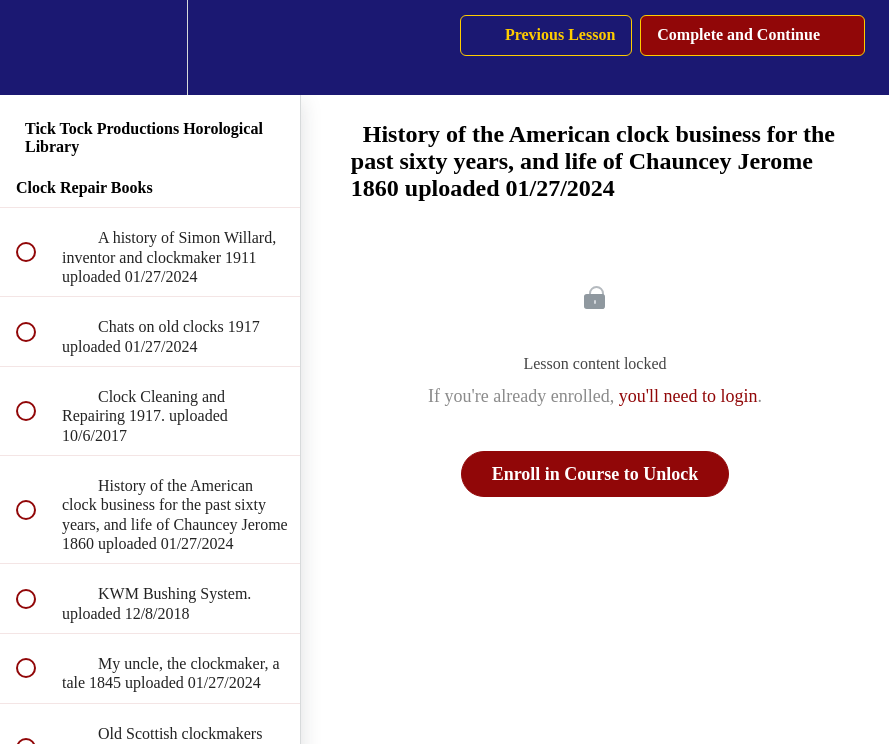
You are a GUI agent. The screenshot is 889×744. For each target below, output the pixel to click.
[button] (37, 47)
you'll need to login (688, 396)
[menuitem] (150, 47)
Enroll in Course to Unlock (595, 474)
